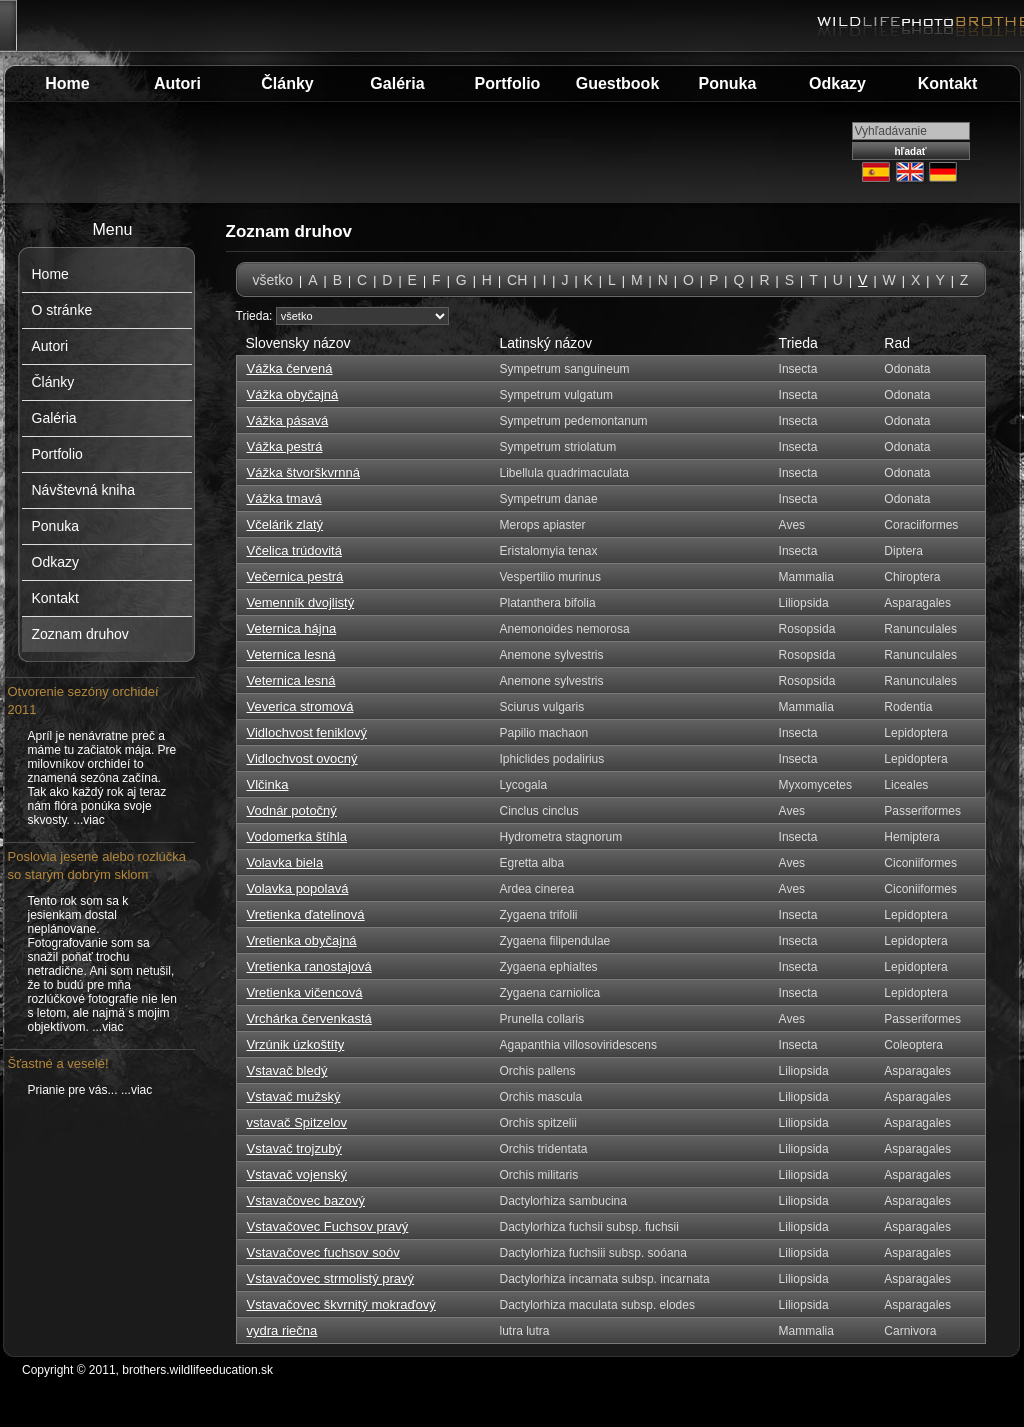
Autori (177, 83)
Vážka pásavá (288, 420)
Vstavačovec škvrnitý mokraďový (341, 1304)
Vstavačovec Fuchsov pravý (328, 1226)
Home (67, 83)
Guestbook (618, 83)
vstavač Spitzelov (297, 1122)
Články (287, 83)
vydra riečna (282, 1330)
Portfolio (508, 83)
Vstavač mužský (294, 1096)
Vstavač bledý (287, 1070)
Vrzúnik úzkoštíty (296, 1044)
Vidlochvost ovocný (302, 758)
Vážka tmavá (284, 498)
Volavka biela (285, 862)
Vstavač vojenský (297, 1174)
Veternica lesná (291, 654)
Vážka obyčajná (293, 394)
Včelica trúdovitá (294, 550)
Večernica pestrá (295, 576)
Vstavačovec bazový (306, 1200)
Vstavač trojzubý (294, 1148)
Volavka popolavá (298, 888)
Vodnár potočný (292, 810)
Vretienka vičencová (305, 992)
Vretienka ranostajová (309, 966)
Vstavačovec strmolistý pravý (331, 1278)
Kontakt (948, 83)
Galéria (397, 83)
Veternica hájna (292, 628)
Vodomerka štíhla (297, 836)
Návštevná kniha (84, 490)
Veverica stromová (300, 706)
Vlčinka (268, 784)
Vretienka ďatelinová (306, 914)
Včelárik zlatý (285, 524)
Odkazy (837, 83)
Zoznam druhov (80, 634)
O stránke (62, 310)
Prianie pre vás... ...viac (90, 1090)
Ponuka (728, 83)
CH (517, 280)
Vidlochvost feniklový (307, 732)
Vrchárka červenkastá (309, 1018)
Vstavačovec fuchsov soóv (323, 1252)
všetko (273, 280)
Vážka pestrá (285, 446)
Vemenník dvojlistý (301, 602)
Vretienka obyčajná (302, 940)
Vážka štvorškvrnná (303, 472)
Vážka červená (290, 368)
